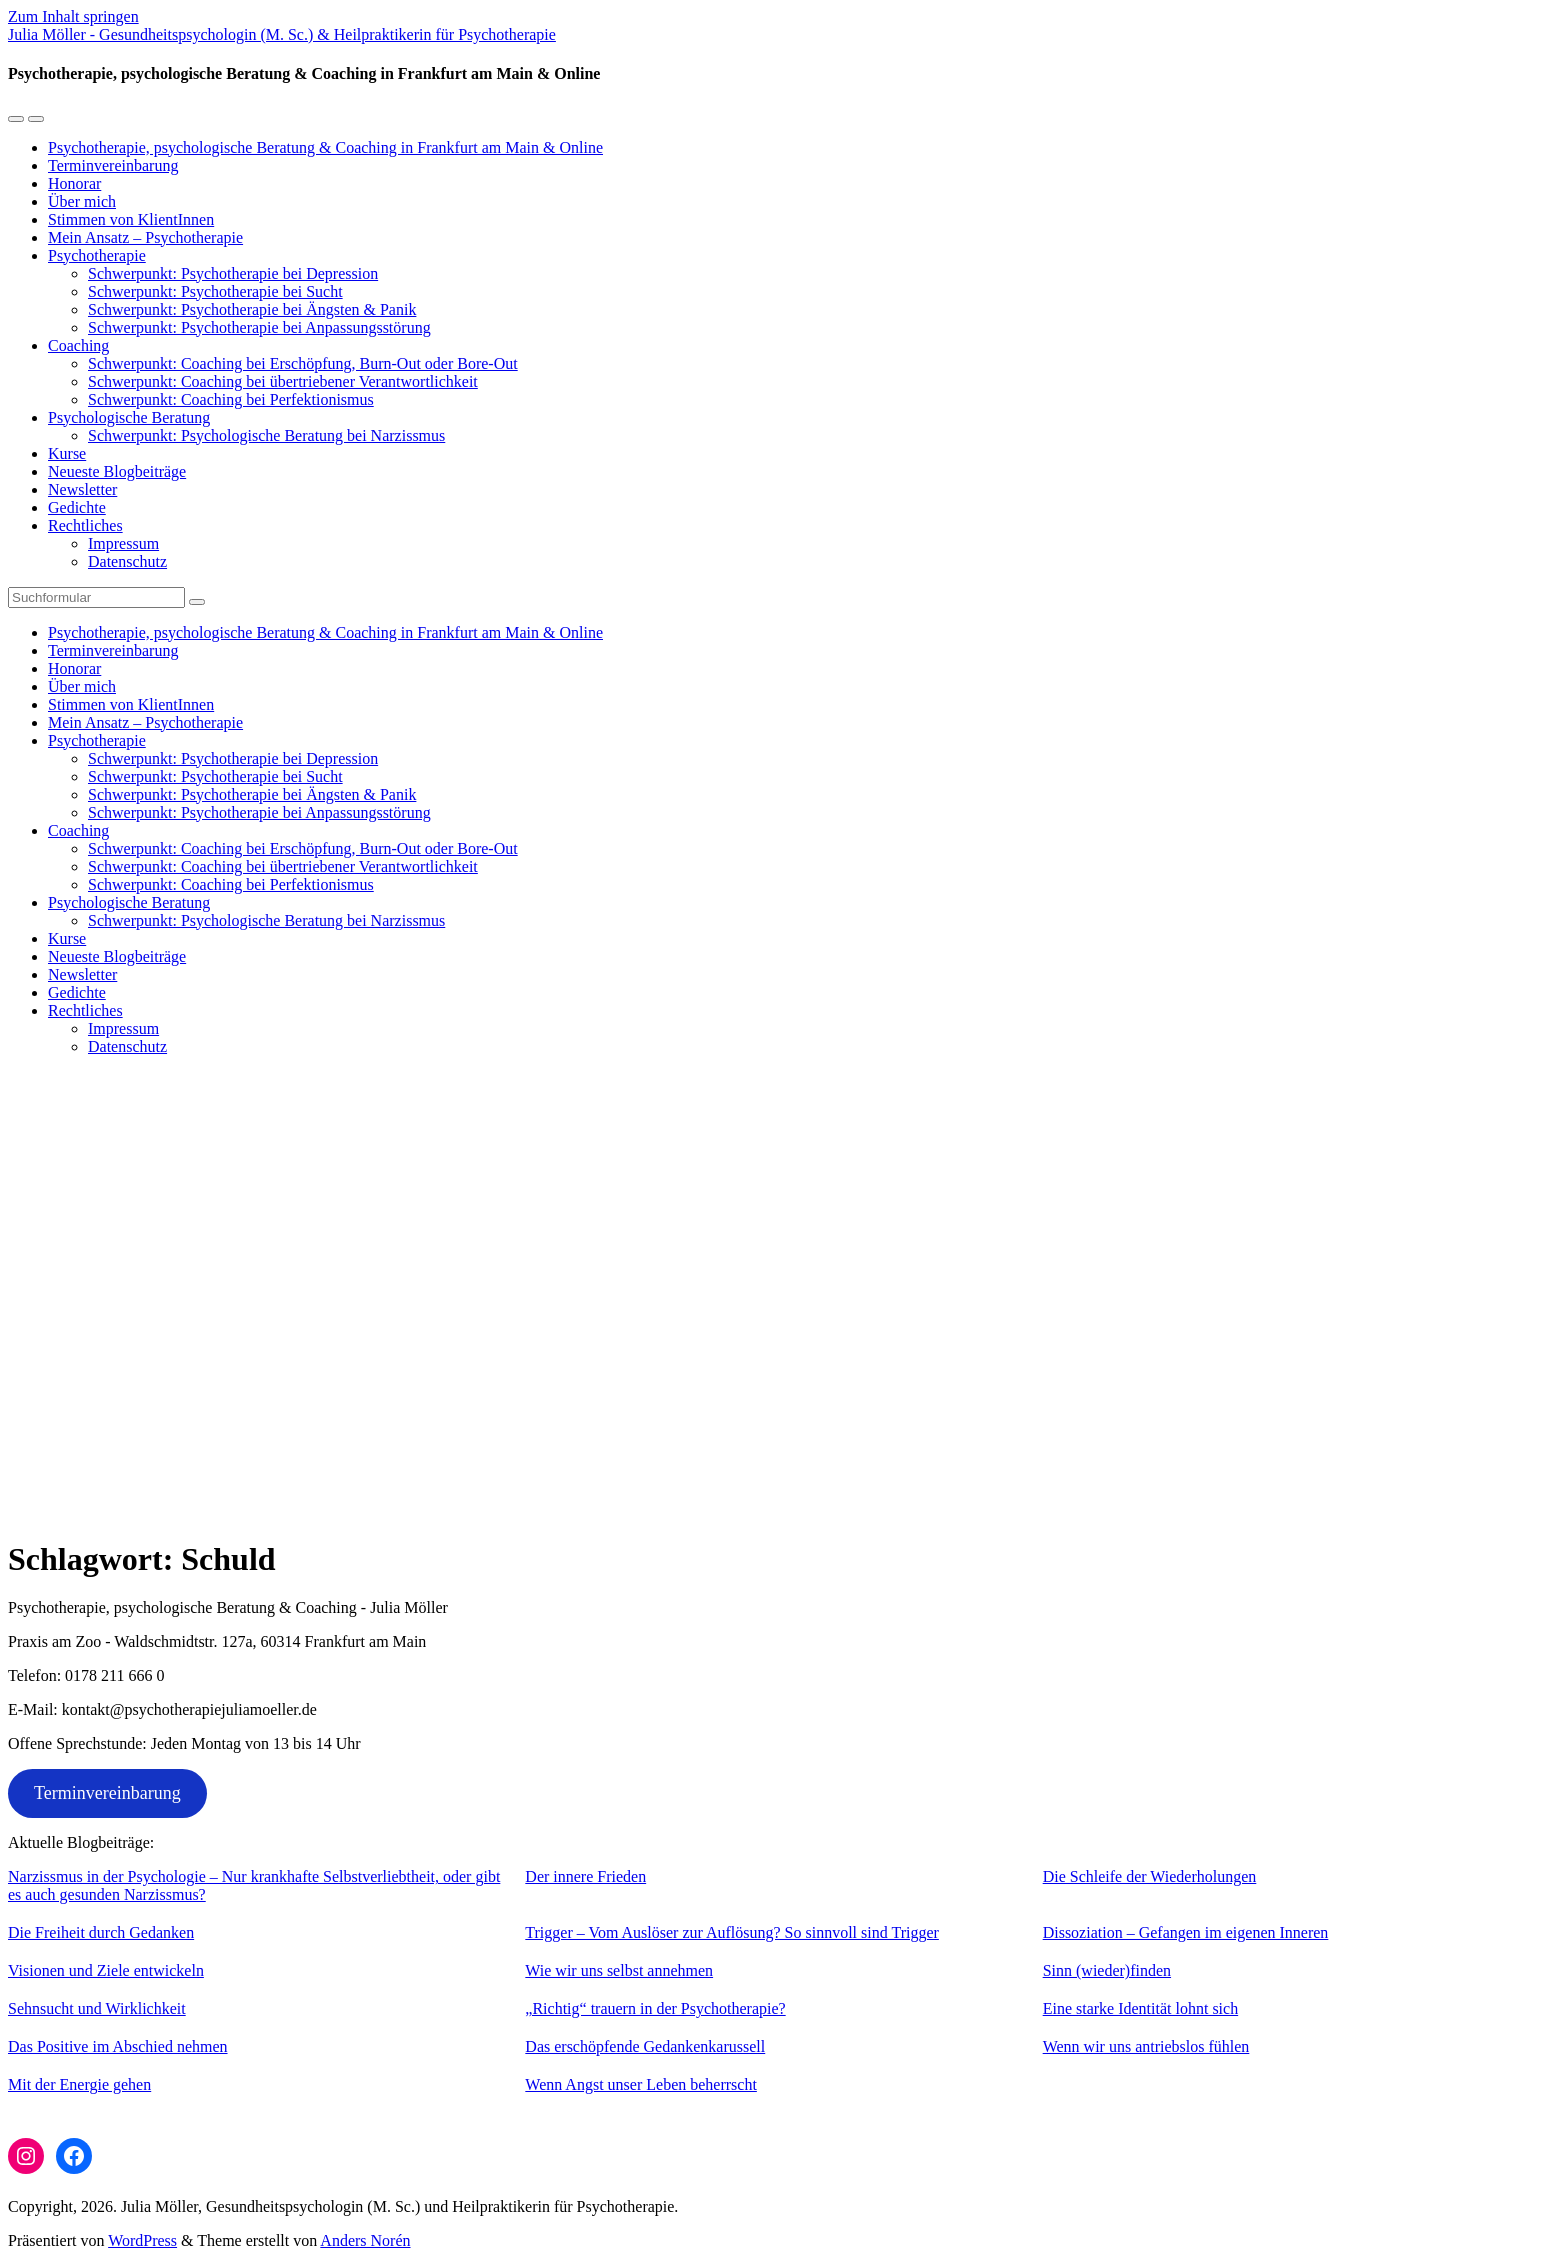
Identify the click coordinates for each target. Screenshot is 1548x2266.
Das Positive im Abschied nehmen (118, 2046)
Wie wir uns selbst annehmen (619, 1970)
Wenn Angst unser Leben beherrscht (641, 2084)
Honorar (74, 183)
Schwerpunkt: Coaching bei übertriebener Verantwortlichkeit (283, 381)
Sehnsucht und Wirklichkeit (97, 2008)
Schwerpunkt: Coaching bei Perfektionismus (231, 399)
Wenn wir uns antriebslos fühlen (1146, 2046)
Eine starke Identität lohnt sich (1141, 2008)
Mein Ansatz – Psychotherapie (145, 237)
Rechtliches (85, 525)
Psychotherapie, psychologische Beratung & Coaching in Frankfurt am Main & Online (325, 147)
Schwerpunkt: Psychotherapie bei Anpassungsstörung (259, 327)
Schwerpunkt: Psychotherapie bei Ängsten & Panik (252, 309)
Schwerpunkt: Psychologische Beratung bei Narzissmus (266, 435)
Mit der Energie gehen (79, 2084)
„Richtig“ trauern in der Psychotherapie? (655, 2008)
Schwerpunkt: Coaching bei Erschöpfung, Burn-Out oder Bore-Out (303, 363)
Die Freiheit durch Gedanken (101, 1932)
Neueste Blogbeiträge (117, 471)
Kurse (67, 453)
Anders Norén (365, 2240)
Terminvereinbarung (113, 165)
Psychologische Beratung (129, 417)
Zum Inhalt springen (73, 16)
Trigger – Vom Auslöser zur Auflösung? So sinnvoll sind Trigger (732, 1932)
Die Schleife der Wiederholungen (1150, 1876)
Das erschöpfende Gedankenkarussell (645, 2046)
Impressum (123, 543)
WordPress (142, 2240)
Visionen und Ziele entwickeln (106, 1970)
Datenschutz (127, 561)
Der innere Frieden (585, 1876)
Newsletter (82, 489)
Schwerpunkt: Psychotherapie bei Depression (233, 273)
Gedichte (77, 507)
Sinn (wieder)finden (1107, 1970)
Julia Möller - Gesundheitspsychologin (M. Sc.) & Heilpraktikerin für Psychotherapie (282, 34)
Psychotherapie (97, 255)
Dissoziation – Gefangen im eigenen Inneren (1186, 1932)
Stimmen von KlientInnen (131, 219)
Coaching (78, 345)
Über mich (82, 201)
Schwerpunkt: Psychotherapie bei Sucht (215, 291)
